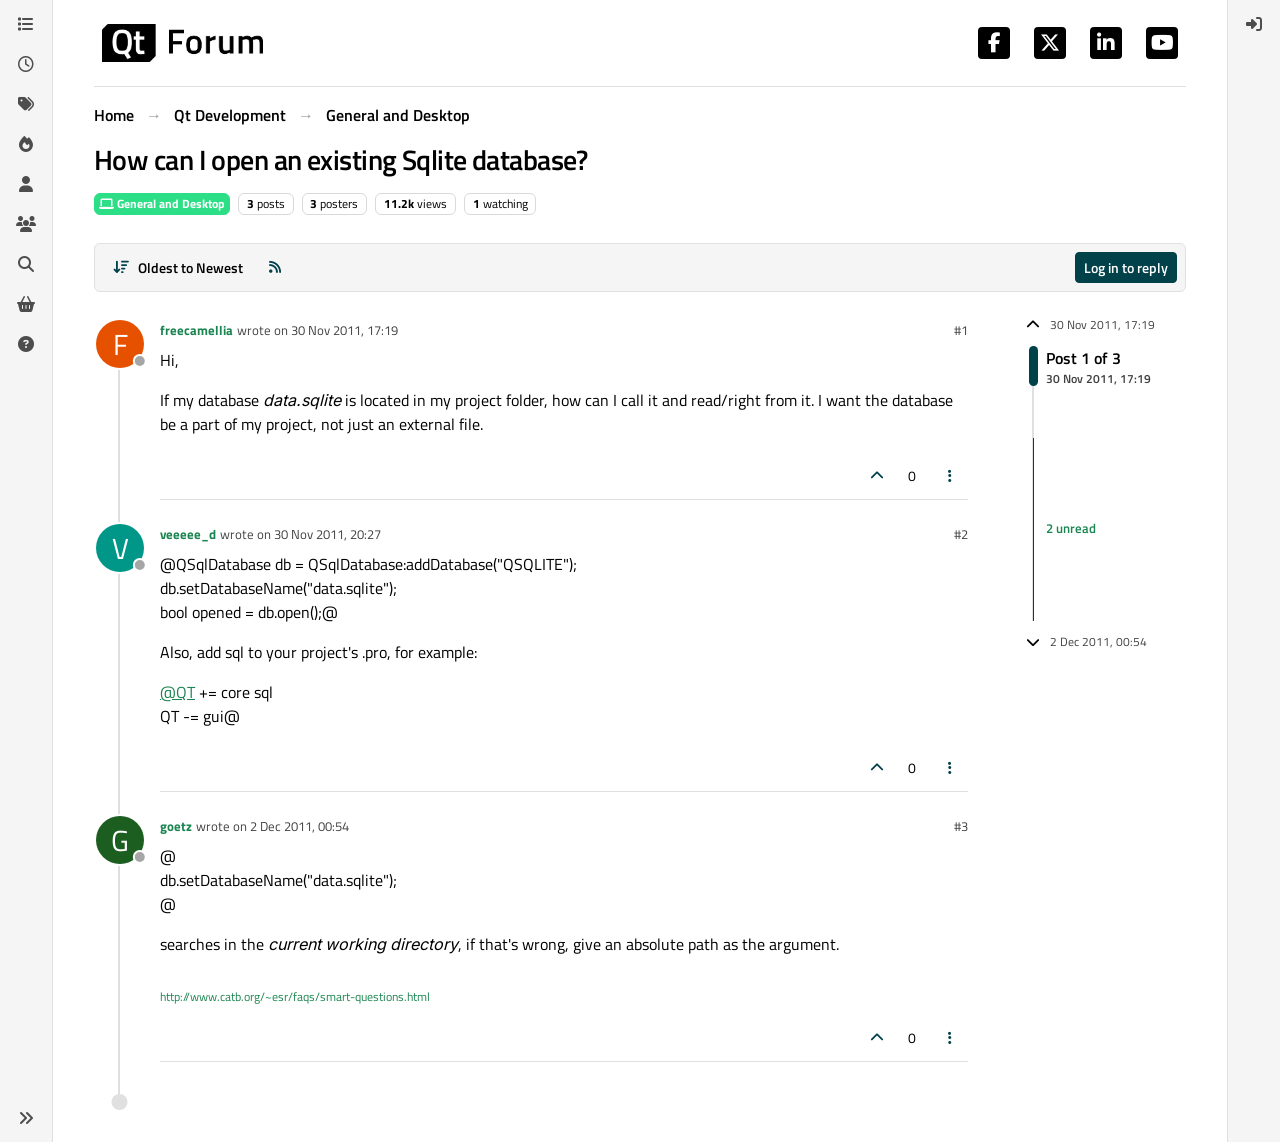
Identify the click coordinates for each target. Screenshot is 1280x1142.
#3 (961, 826)
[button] (26, 1118)
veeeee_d (188, 534)
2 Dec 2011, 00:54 (299, 826)
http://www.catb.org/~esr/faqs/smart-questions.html (295, 996)
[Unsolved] (26, 344)
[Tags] (26, 104)
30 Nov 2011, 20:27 (327, 534)
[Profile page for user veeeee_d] (120, 548)
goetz (176, 826)
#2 (961, 534)
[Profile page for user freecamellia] (120, 344)
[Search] (26, 264)
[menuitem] (1254, 24)
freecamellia (196, 330)
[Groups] (26, 224)
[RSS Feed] (275, 267)
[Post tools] (951, 475)
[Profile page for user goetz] (120, 840)
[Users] (26, 184)
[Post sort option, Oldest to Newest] (177, 267)
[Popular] (26, 144)
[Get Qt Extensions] (26, 304)
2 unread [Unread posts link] (1071, 529)
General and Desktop (162, 203)
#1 (961, 330)
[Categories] (26, 24)
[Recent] (26, 64)
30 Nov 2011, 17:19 (344, 330)
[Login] (1254, 24)
